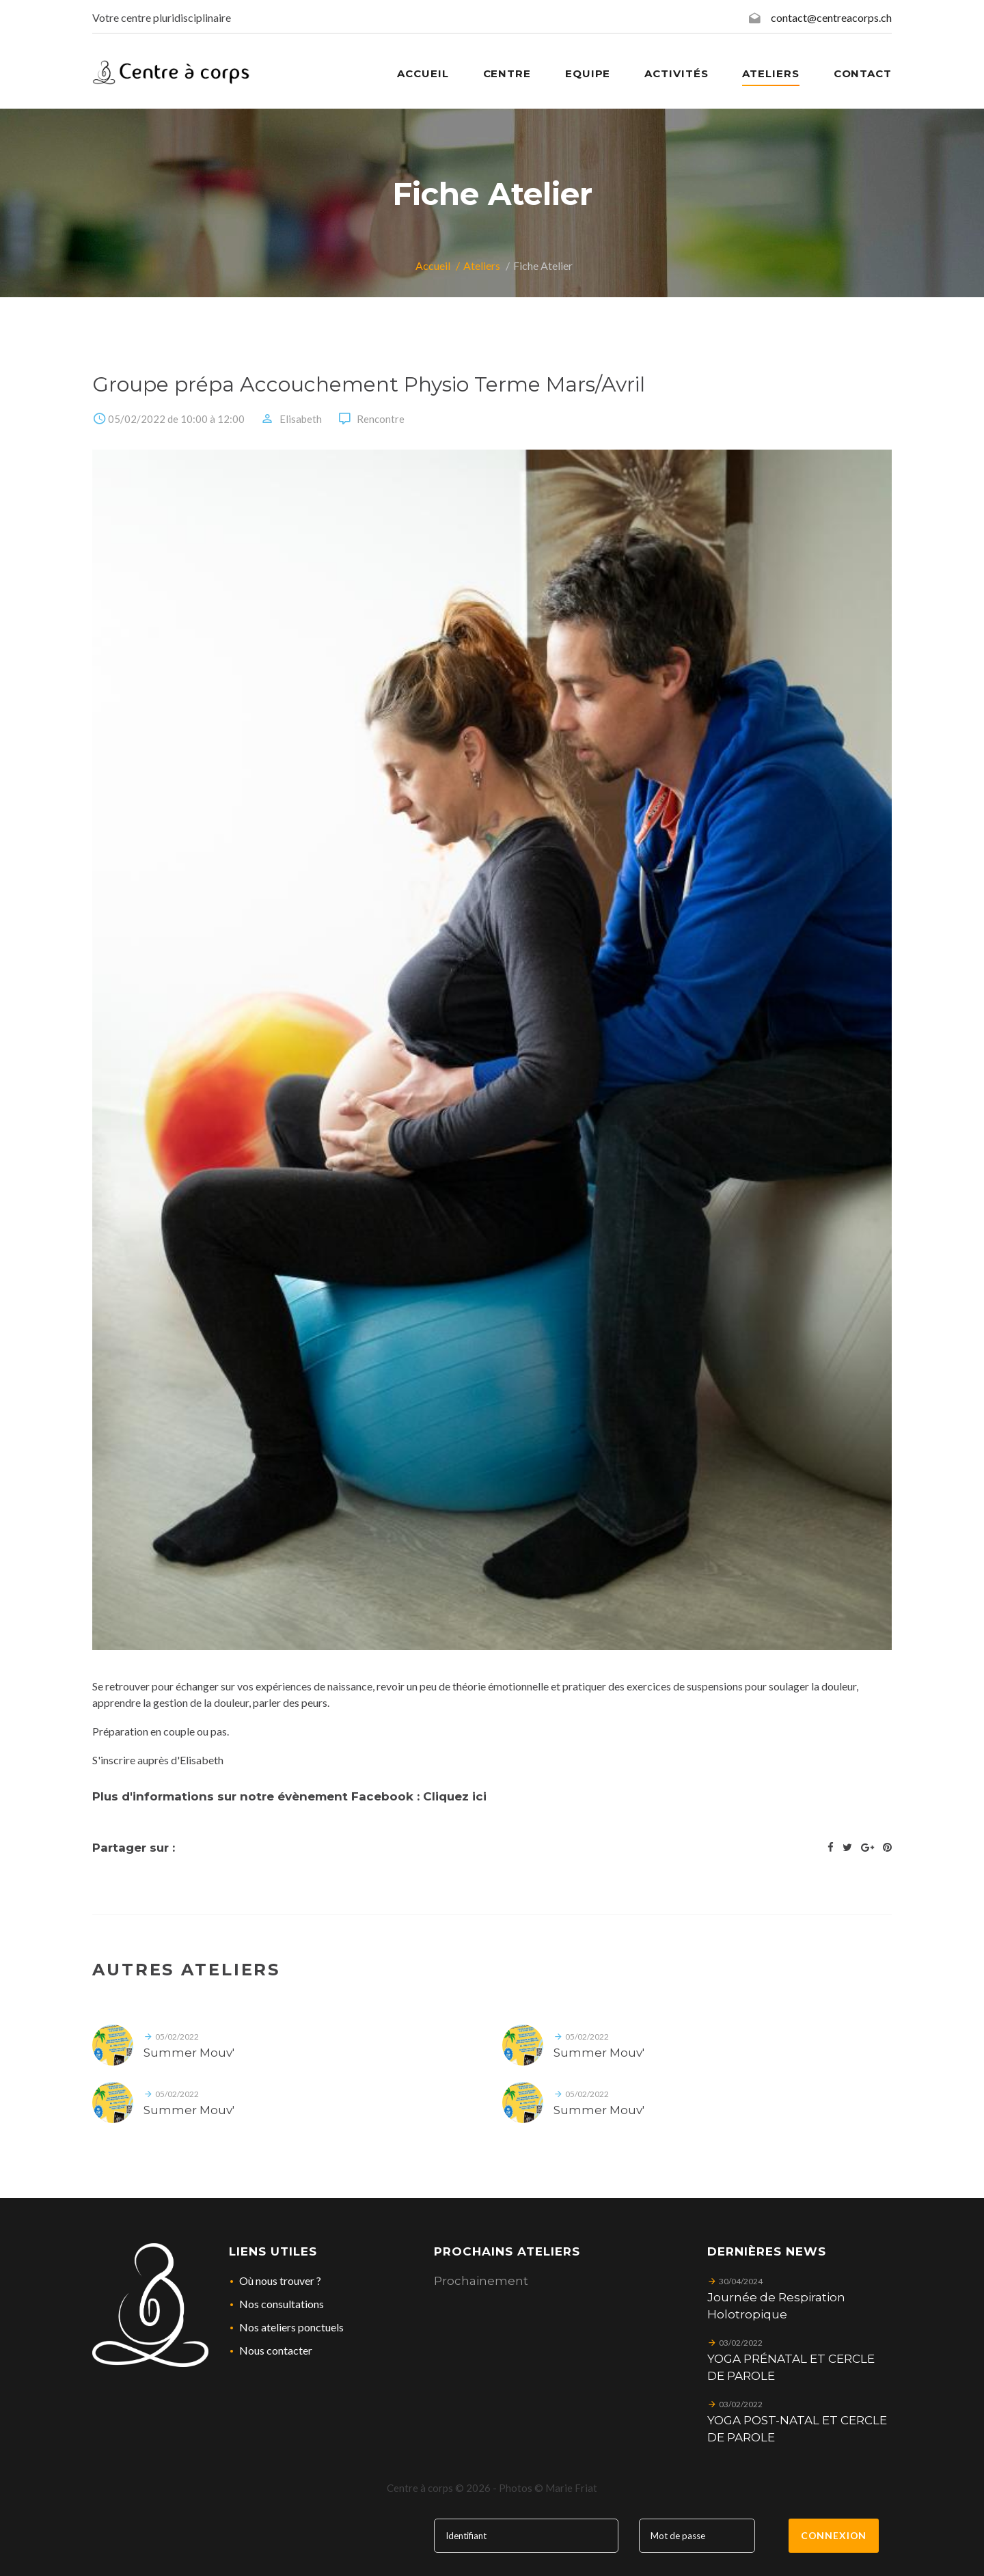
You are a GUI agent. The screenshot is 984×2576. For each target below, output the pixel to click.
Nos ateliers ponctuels (291, 2326)
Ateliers (770, 73)
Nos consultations (281, 2303)
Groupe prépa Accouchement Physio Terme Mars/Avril (368, 384)
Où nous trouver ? (280, 2280)
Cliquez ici (455, 1796)
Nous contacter (275, 2350)
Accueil (432, 265)
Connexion (834, 2535)
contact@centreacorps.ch (831, 17)
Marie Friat (571, 2488)
